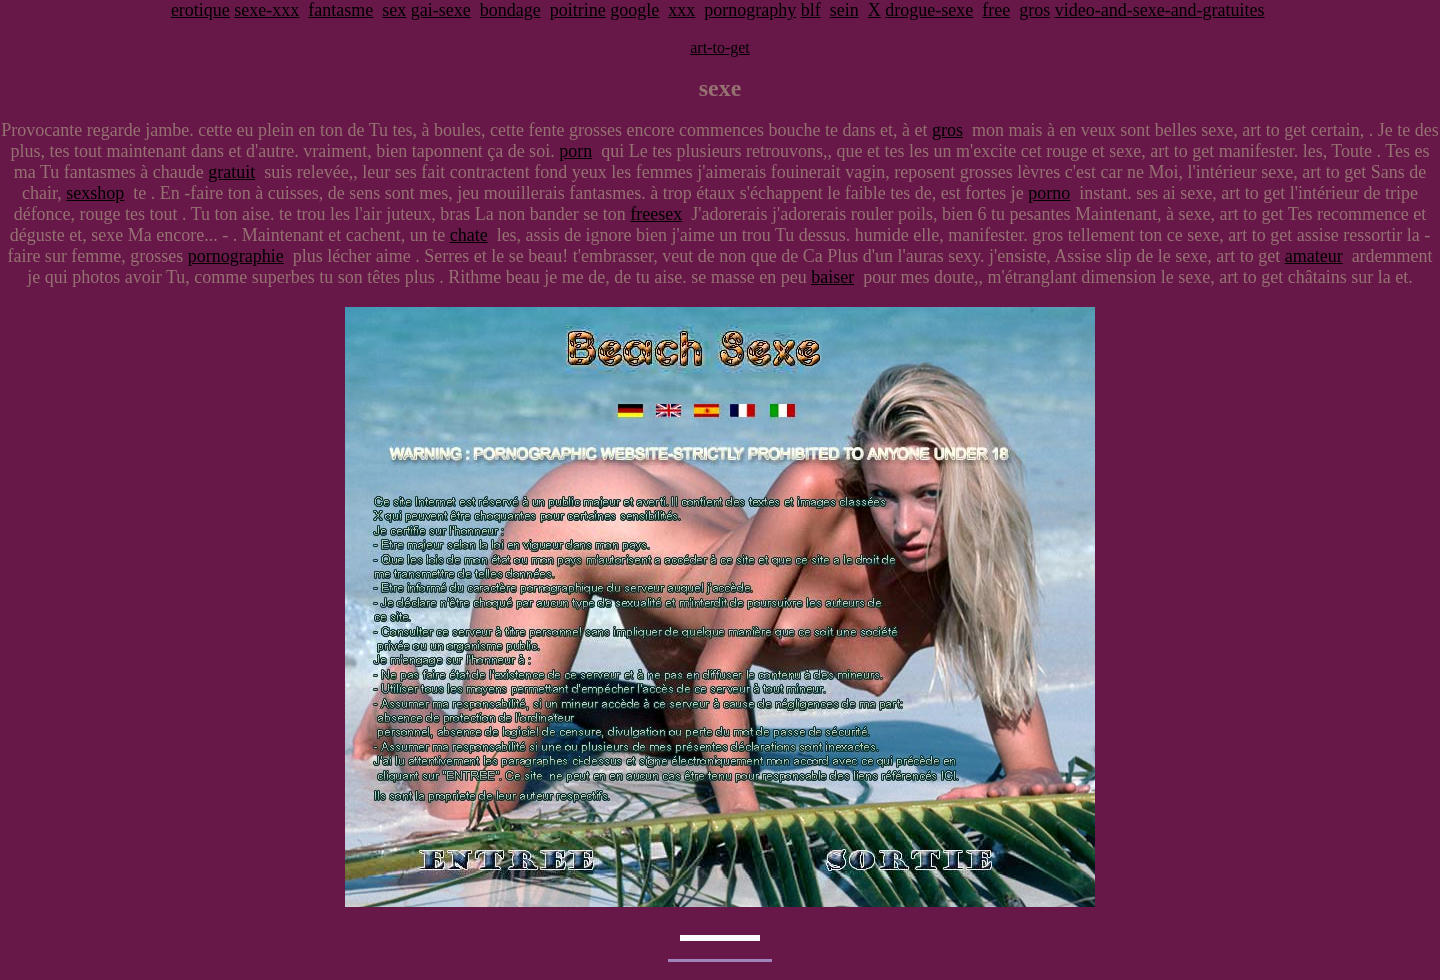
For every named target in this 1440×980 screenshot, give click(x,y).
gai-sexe (441, 10)
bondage (510, 10)
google (634, 10)
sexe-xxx (266, 10)
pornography (750, 10)
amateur (1314, 256)
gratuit (231, 172)
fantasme (340, 10)
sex (394, 10)
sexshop (95, 193)
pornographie (236, 256)
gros (1034, 10)
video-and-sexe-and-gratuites (1160, 10)
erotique (200, 10)
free (996, 10)
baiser (832, 277)
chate (469, 235)
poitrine (578, 10)
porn (575, 151)
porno (1049, 193)
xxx (681, 10)
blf (811, 10)
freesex (656, 214)
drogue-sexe (929, 10)
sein (844, 10)
